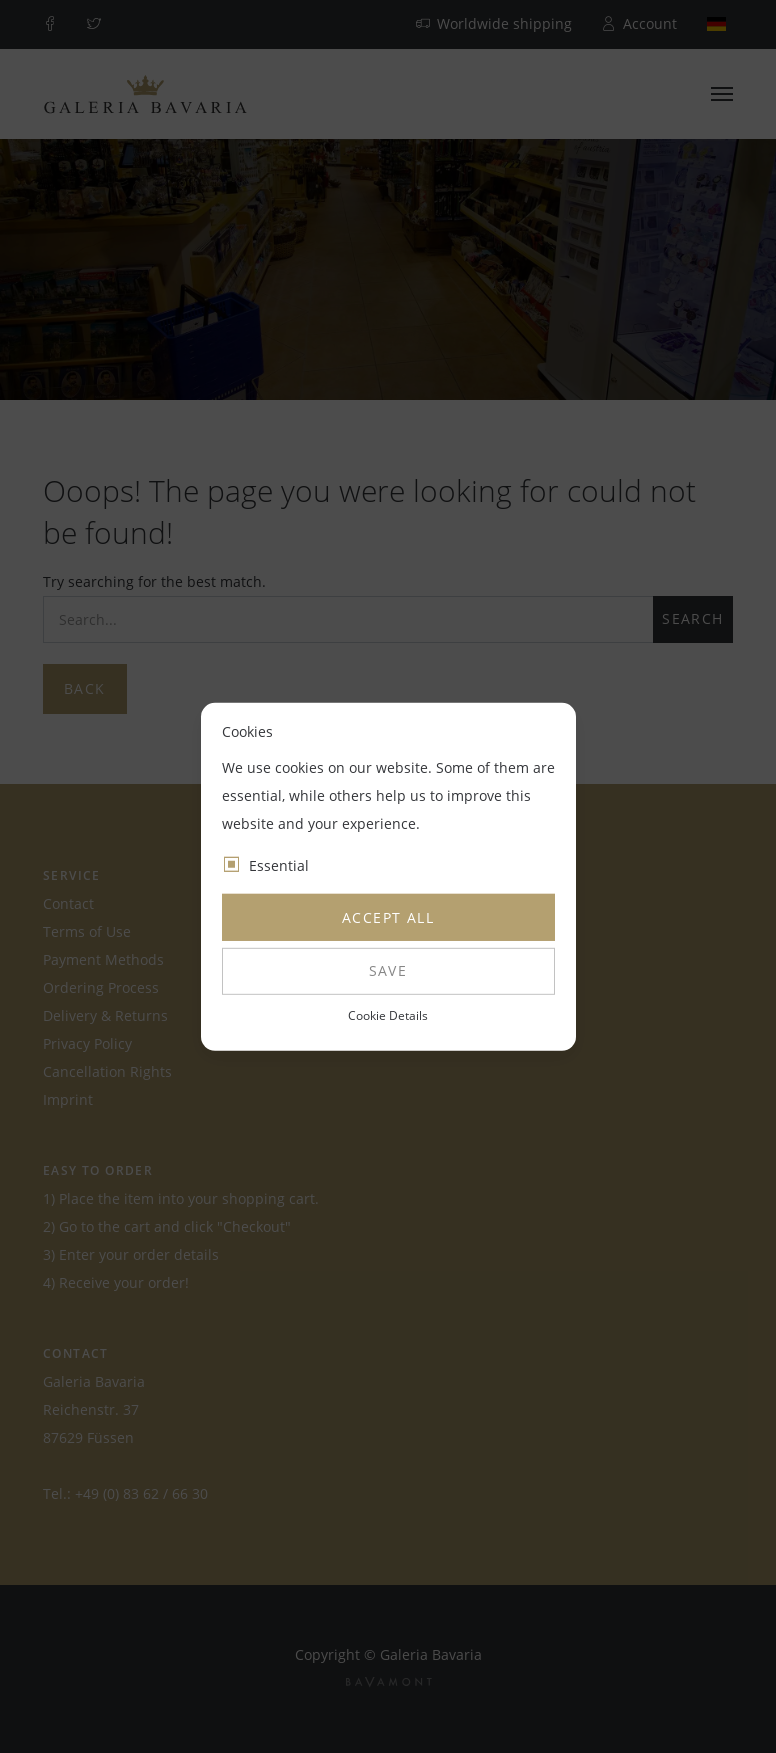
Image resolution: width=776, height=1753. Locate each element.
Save (388, 970)
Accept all (388, 917)
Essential (279, 865)
